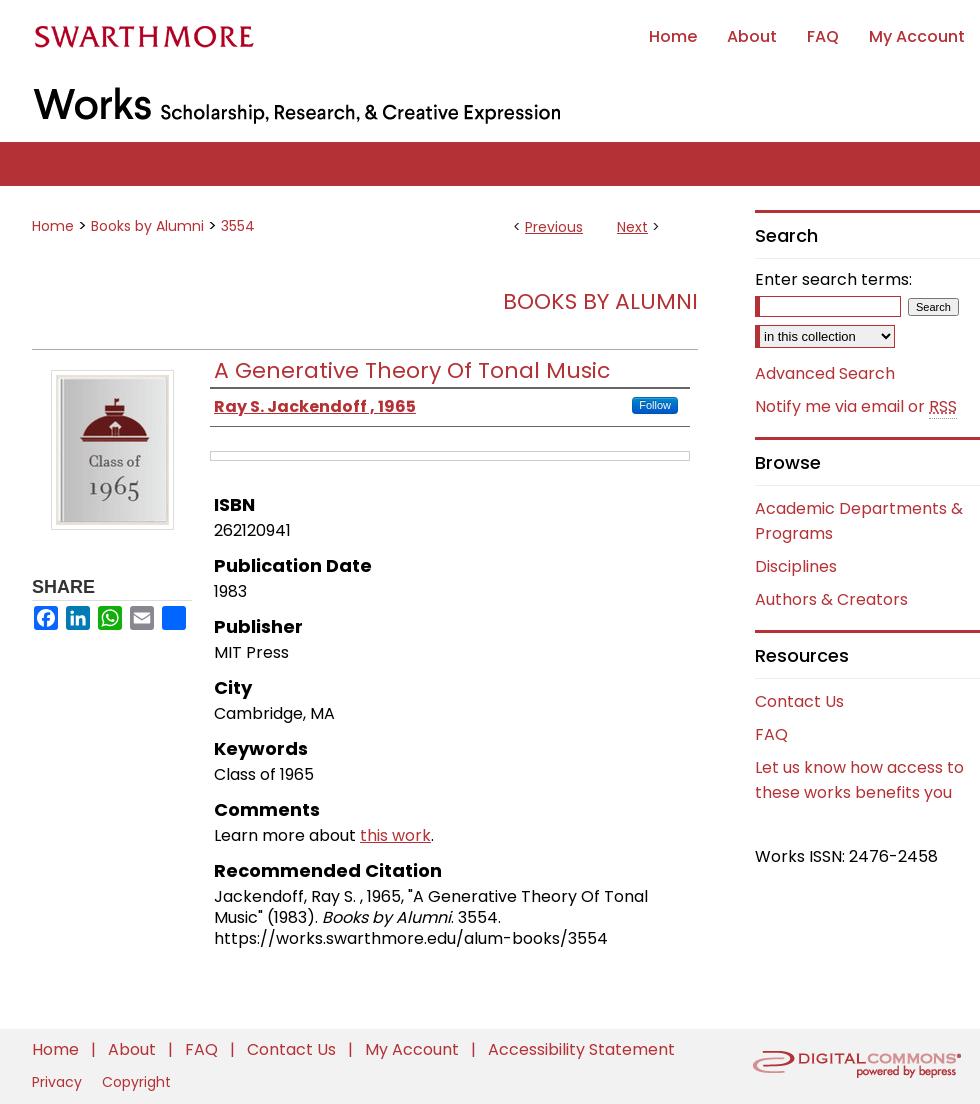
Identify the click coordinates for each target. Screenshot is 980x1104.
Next (632, 227)
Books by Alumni (147, 226)
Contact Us (799, 701)
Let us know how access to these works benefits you (859, 780)
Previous (554, 227)
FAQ (771, 734)
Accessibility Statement (581, 1049)
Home (53, 226)
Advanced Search (825, 373)
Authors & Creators (831, 599)
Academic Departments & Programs (859, 521)
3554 (238, 226)
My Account (414, 1049)
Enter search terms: (833, 279)
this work (395, 835)
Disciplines (796, 566)
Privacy (59, 1082)
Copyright (136, 1082)
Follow (655, 405)
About (134, 1049)
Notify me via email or (856, 407)
